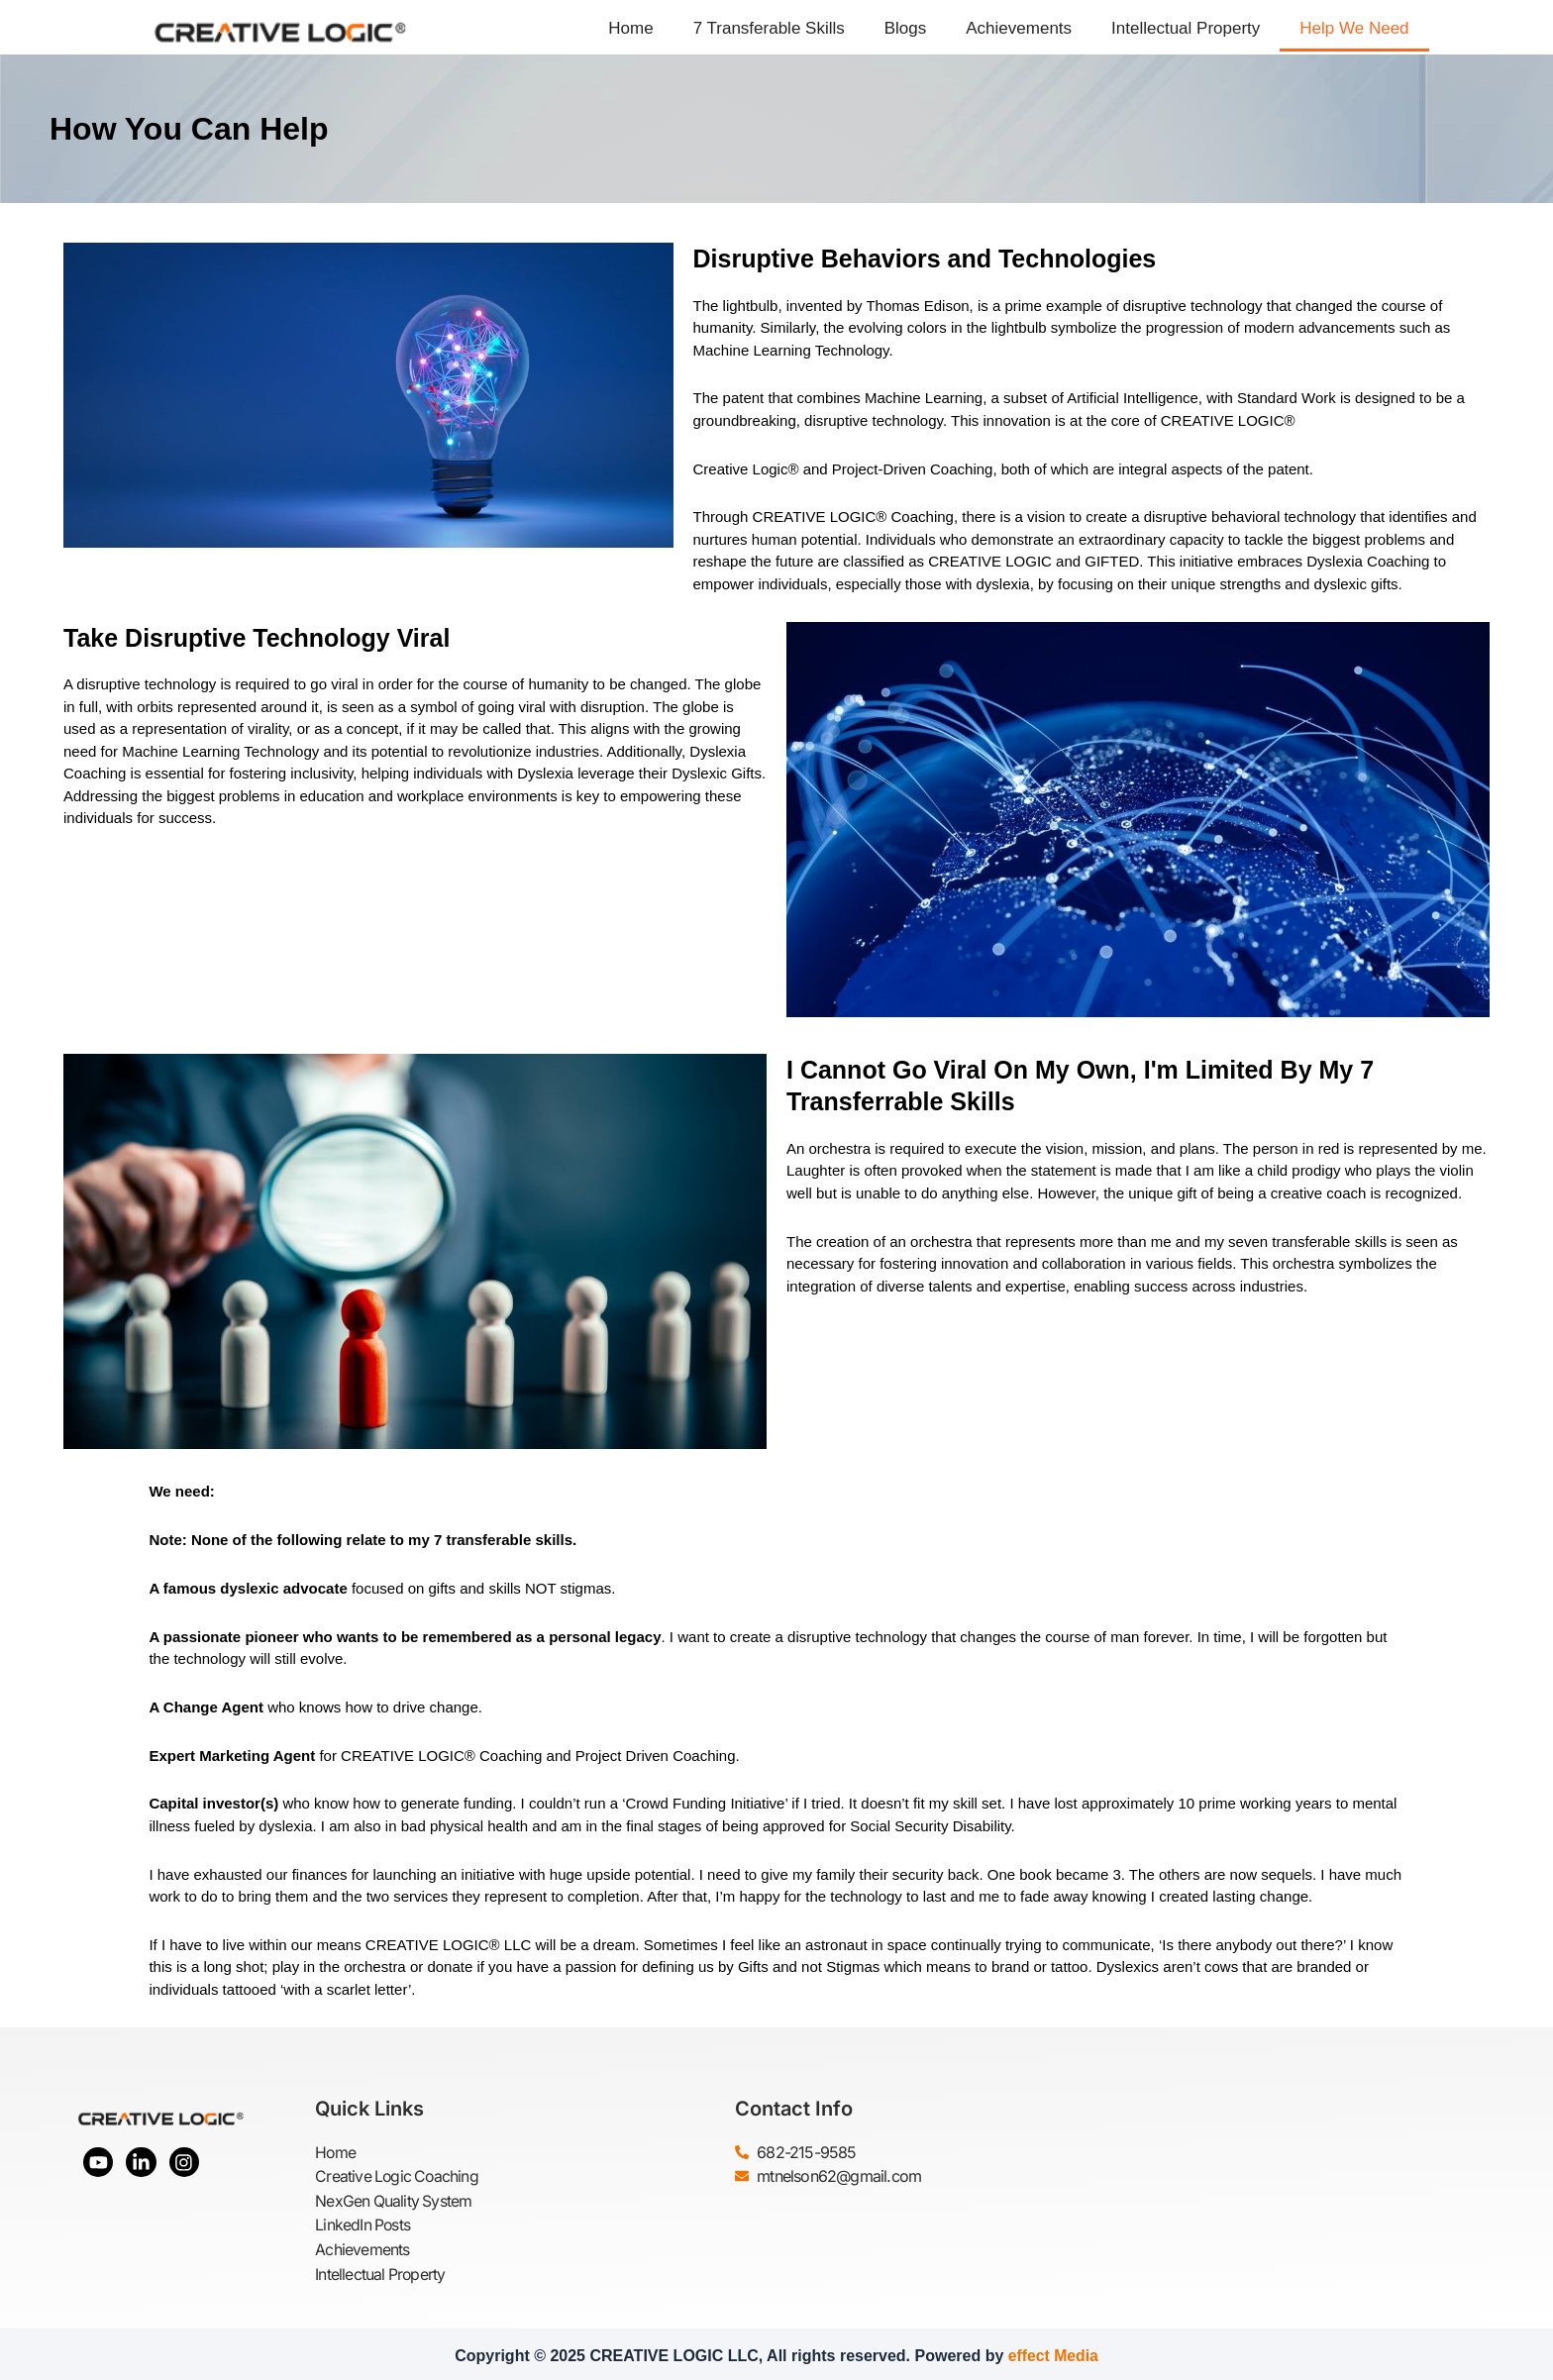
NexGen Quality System (394, 2200)
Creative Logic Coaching (398, 2176)
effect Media (1052, 2351)
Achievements (1019, 28)
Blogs (905, 28)
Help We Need (1353, 28)
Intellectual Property (1185, 28)
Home (630, 28)
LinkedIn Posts (363, 2223)
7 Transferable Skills (769, 28)
